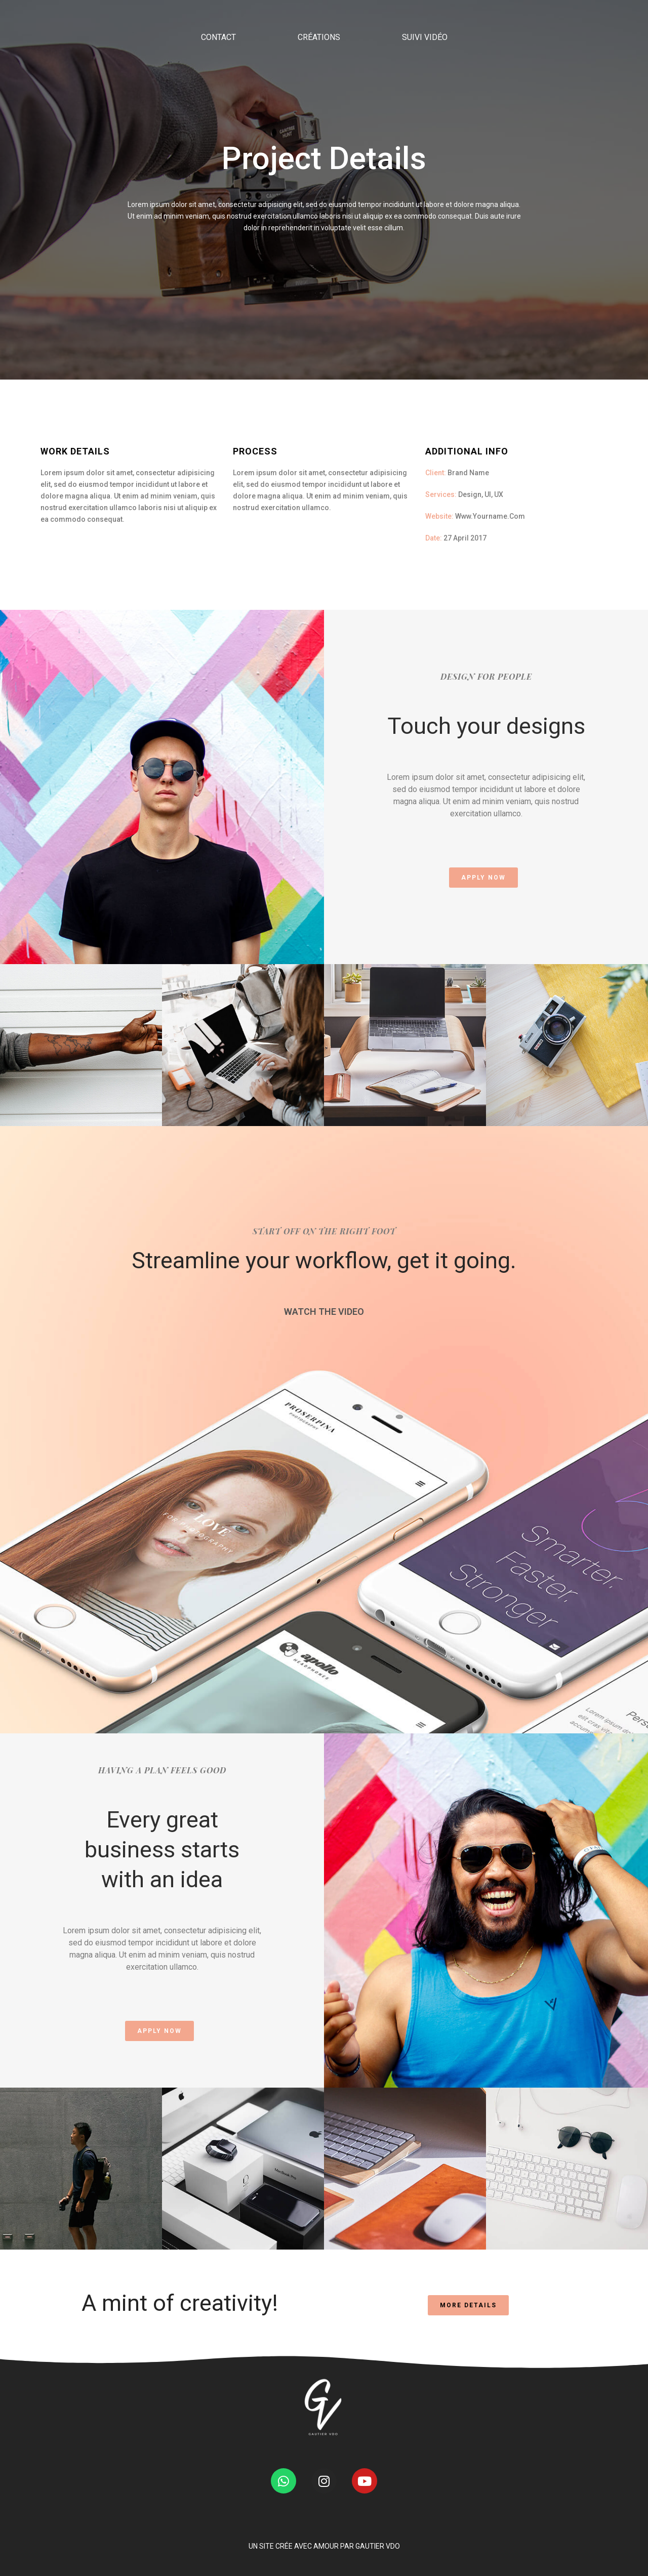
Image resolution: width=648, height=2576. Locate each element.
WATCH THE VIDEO (324, 1311)
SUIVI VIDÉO (425, 93)
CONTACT (218, 93)
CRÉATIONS (319, 93)
